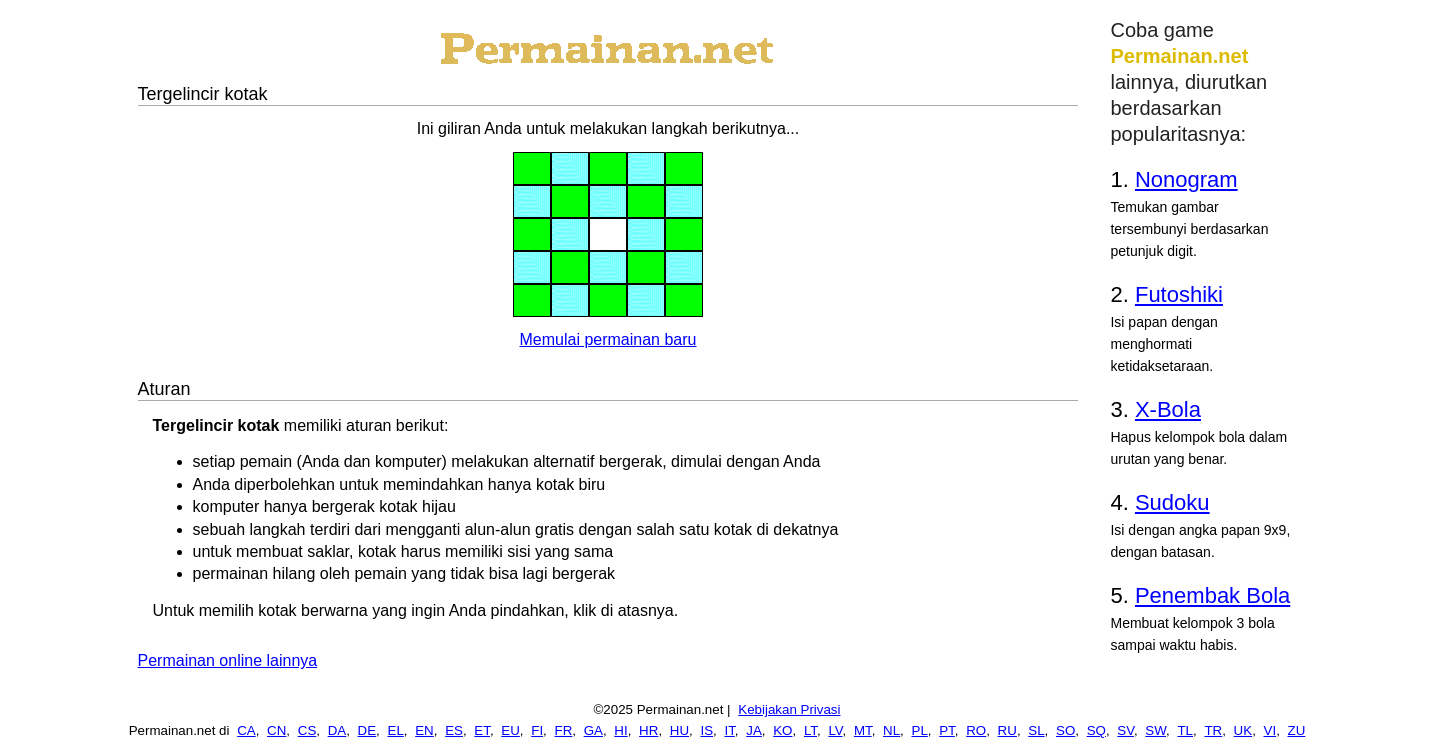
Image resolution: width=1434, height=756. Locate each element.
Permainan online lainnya (228, 660)
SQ (1096, 730)
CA (246, 730)
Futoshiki (1179, 294)
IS (706, 730)
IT (729, 730)
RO (976, 730)
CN (276, 730)
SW (1155, 730)
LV (835, 730)
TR (1213, 730)
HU (679, 730)
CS (307, 730)
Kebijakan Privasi (789, 709)
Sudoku (1172, 502)
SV (1125, 730)
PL (920, 730)
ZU (1297, 730)
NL (891, 730)
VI (1270, 730)
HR (648, 730)
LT (810, 730)
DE (367, 730)
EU (510, 730)
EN (424, 730)
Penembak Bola (1212, 595)
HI (620, 730)
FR (564, 730)
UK (1243, 730)
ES (454, 730)
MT (863, 730)
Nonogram (1186, 179)
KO (782, 730)
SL (1036, 730)
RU (1007, 730)
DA (337, 730)
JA (754, 730)
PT (947, 730)
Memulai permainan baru (608, 339)
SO (1065, 730)
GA (593, 730)
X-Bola (1168, 409)
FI (537, 730)
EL (396, 730)
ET (482, 730)
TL (1185, 730)
